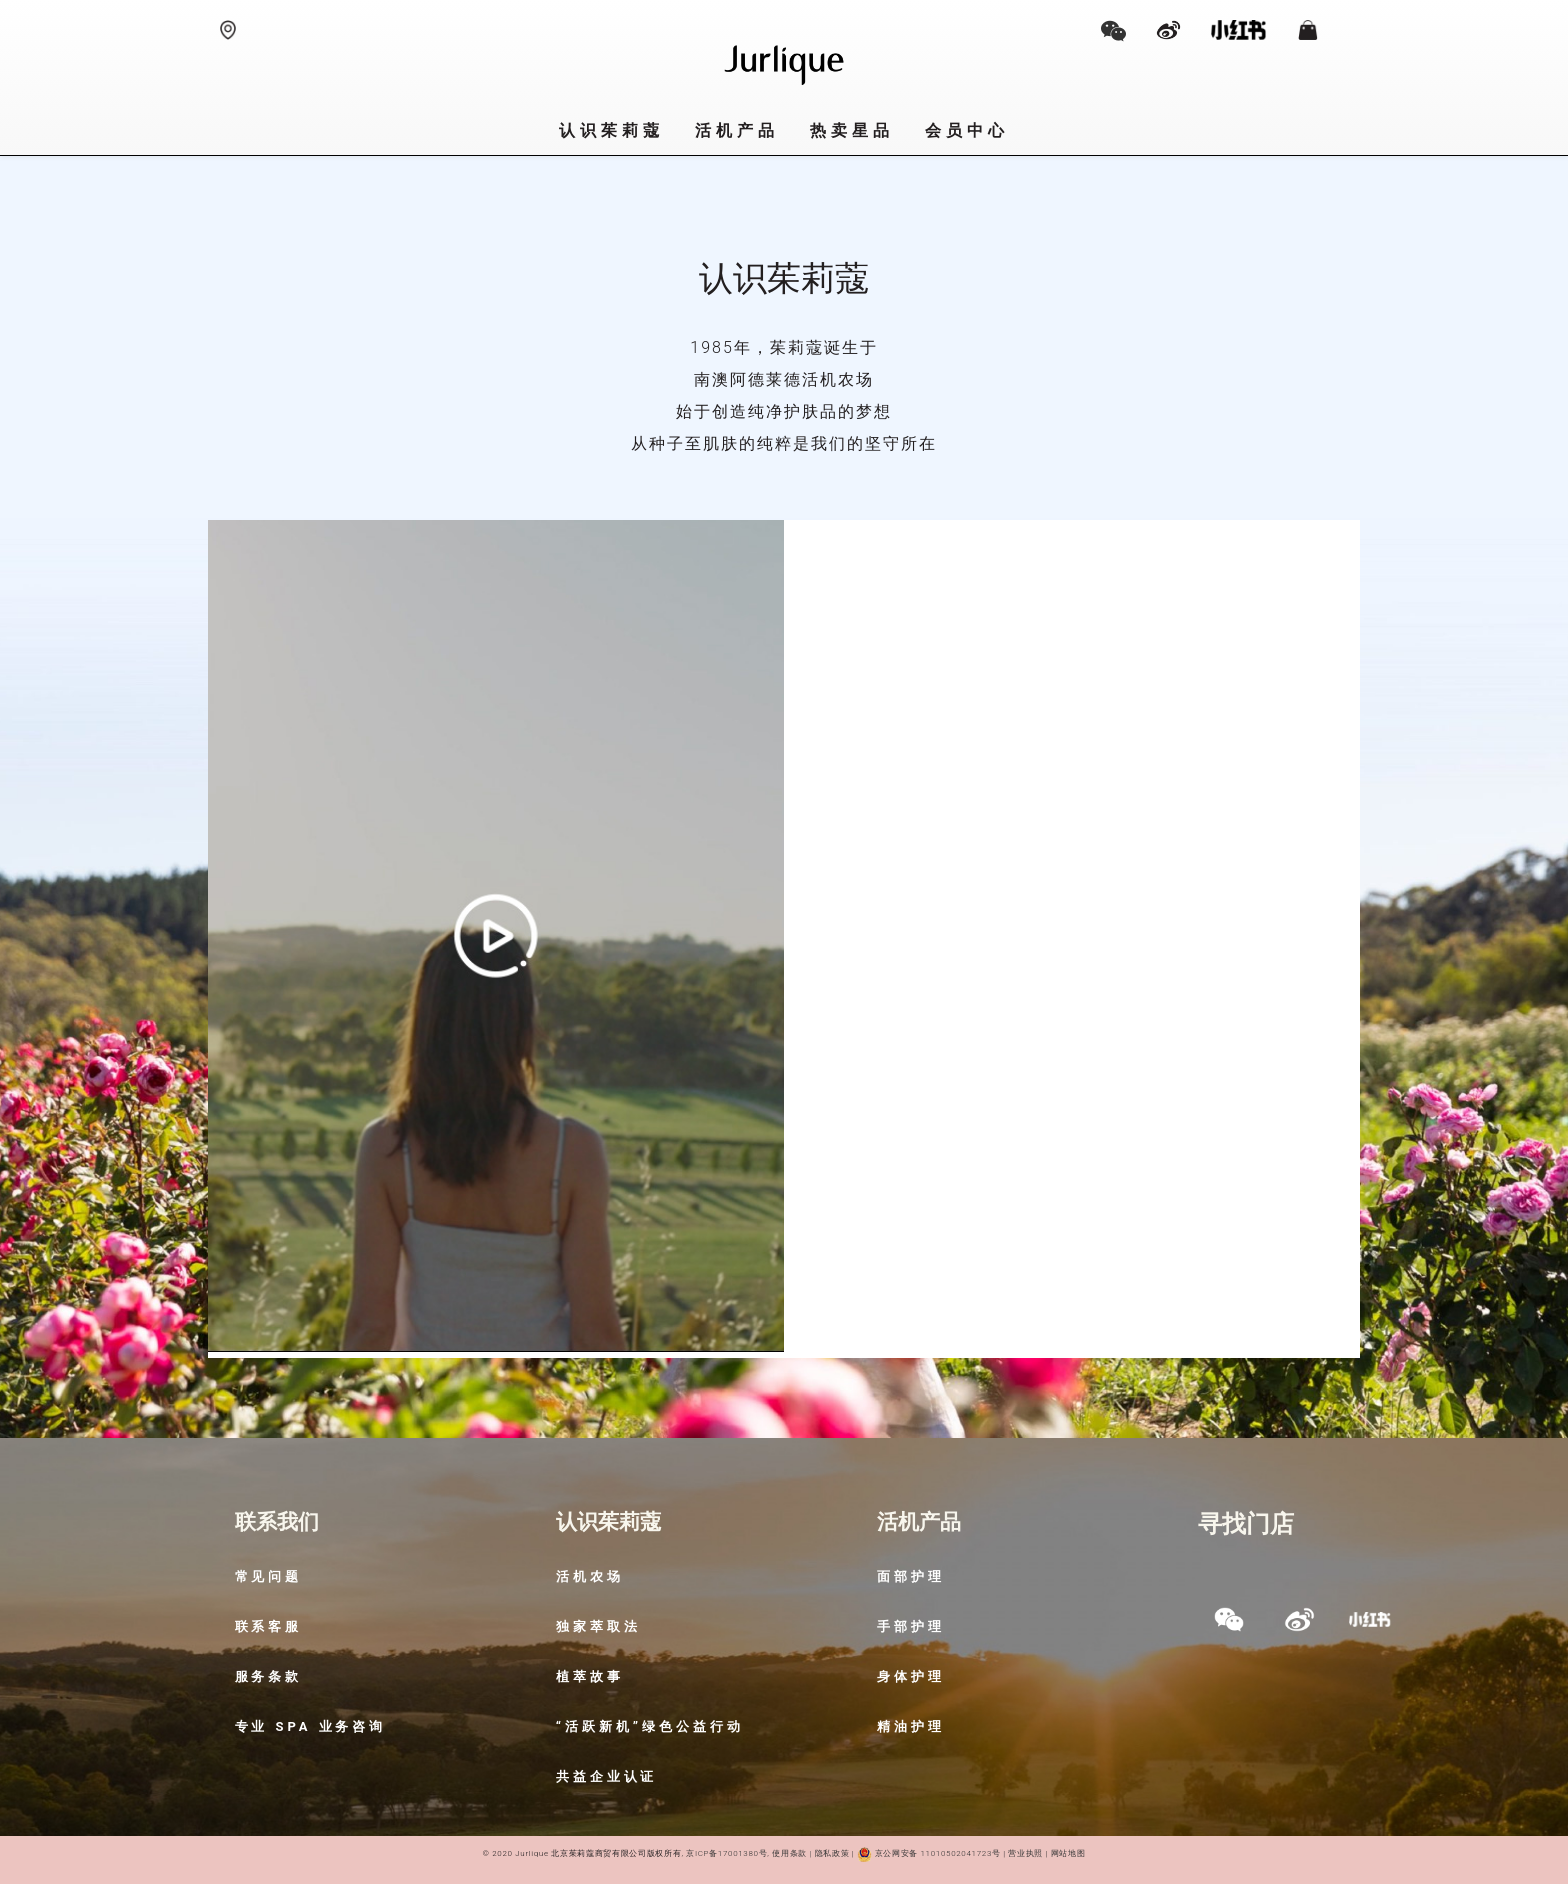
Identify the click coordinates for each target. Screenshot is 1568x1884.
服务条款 (269, 1676)
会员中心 (967, 130)
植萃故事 (590, 1676)
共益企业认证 (607, 1776)
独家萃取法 (598, 1626)
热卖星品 (852, 130)
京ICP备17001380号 (726, 1853)
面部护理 (911, 1576)
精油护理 (911, 1726)
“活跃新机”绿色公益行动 (650, 1726)
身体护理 (911, 1676)
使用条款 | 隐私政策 (810, 1853)
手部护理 (911, 1626)
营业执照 (1024, 1853)
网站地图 (1068, 1853)
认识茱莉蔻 (612, 130)
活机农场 (590, 1576)
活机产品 (737, 130)
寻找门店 (1246, 1524)
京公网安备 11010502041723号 (928, 1853)
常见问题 (269, 1576)
